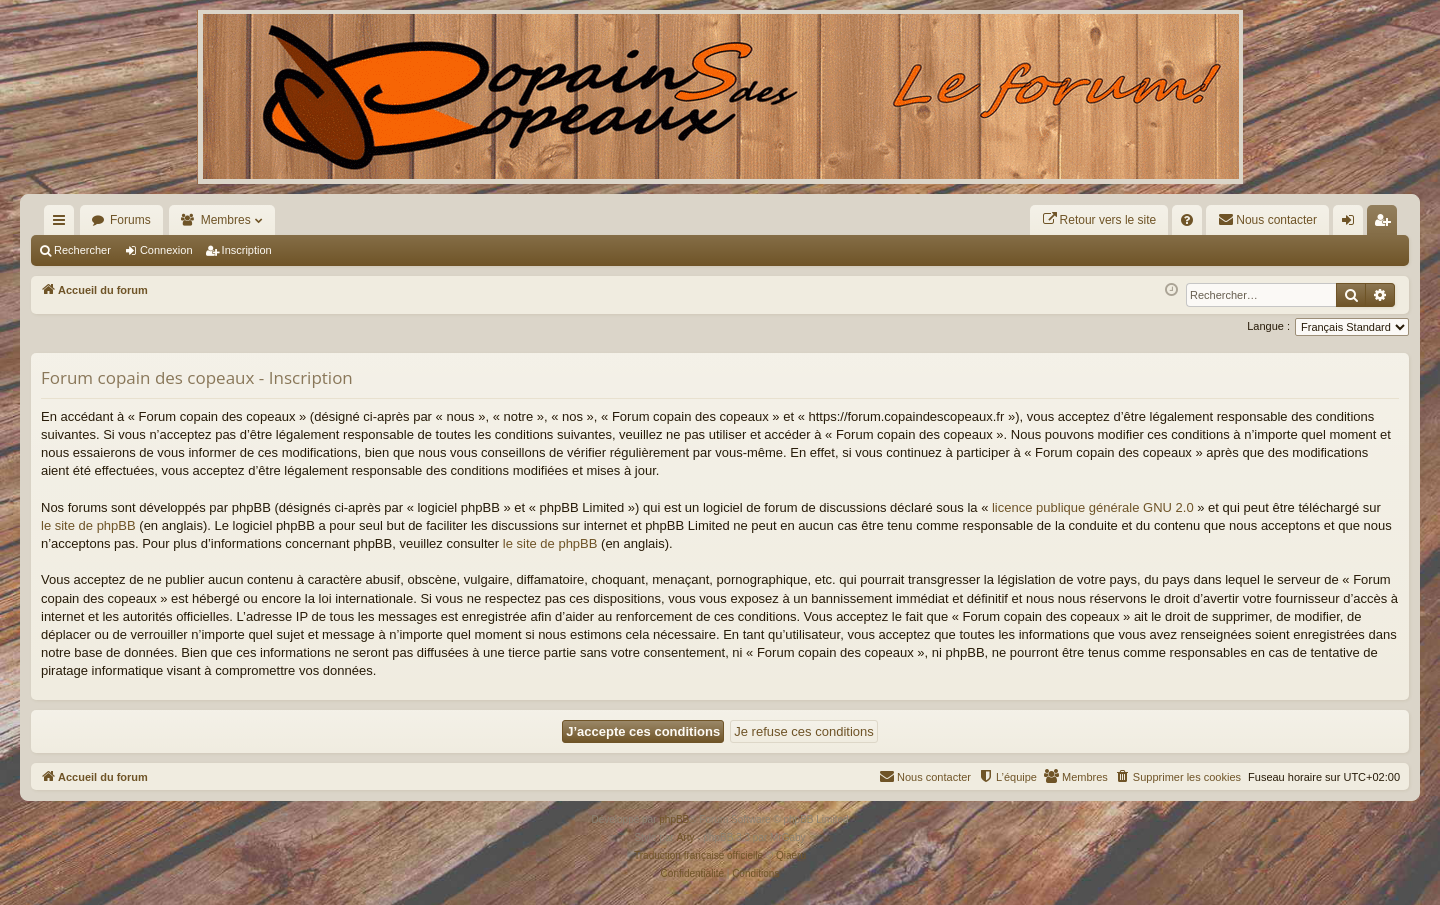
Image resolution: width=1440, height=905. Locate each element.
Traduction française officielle (698, 855)
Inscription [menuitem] (1386, 224)
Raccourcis (63, 224)
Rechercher (82, 250)
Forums (130, 220)
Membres (226, 220)
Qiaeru (791, 855)
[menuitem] (1099, 220)
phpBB (674, 819)
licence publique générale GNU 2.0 (1093, 507)
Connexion (166, 250)
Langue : (1268, 326)
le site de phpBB (88, 525)
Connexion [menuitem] (1352, 224)
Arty (686, 837)
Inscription (247, 250)
